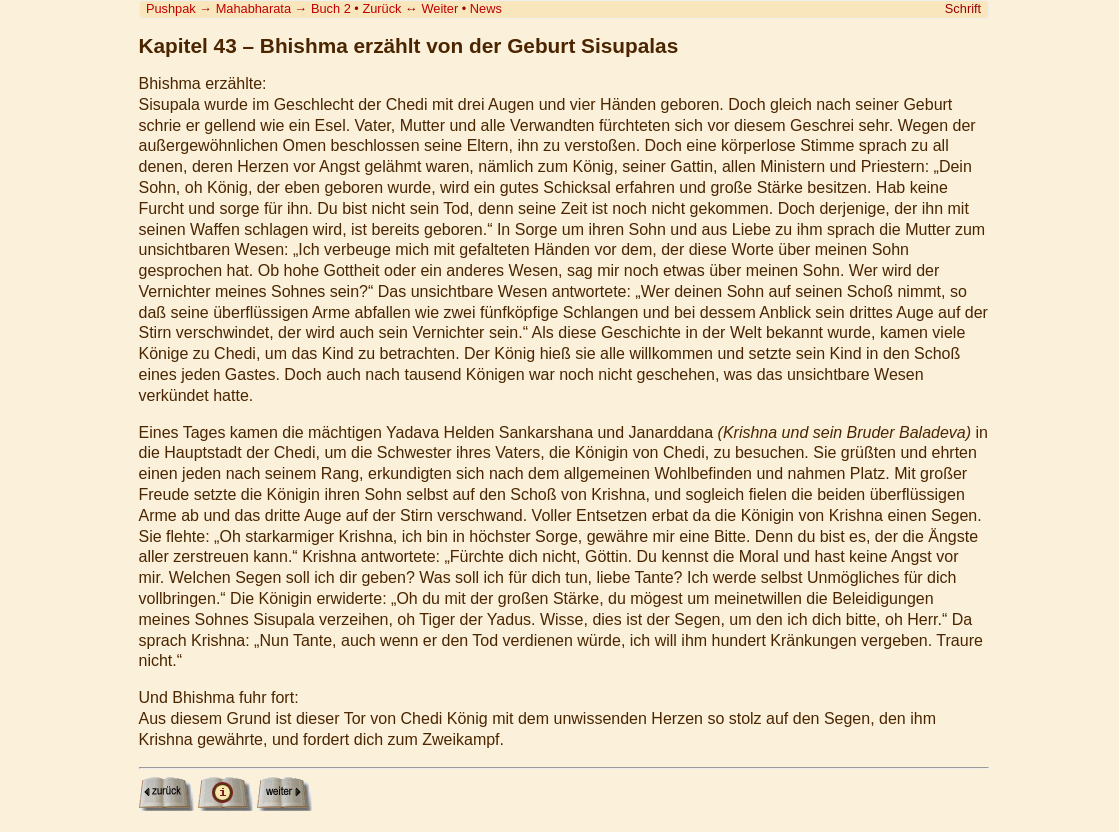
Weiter (439, 8)
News (486, 8)
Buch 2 (331, 8)
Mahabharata (253, 8)
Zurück (381, 8)
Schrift (963, 8)
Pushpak (171, 8)
